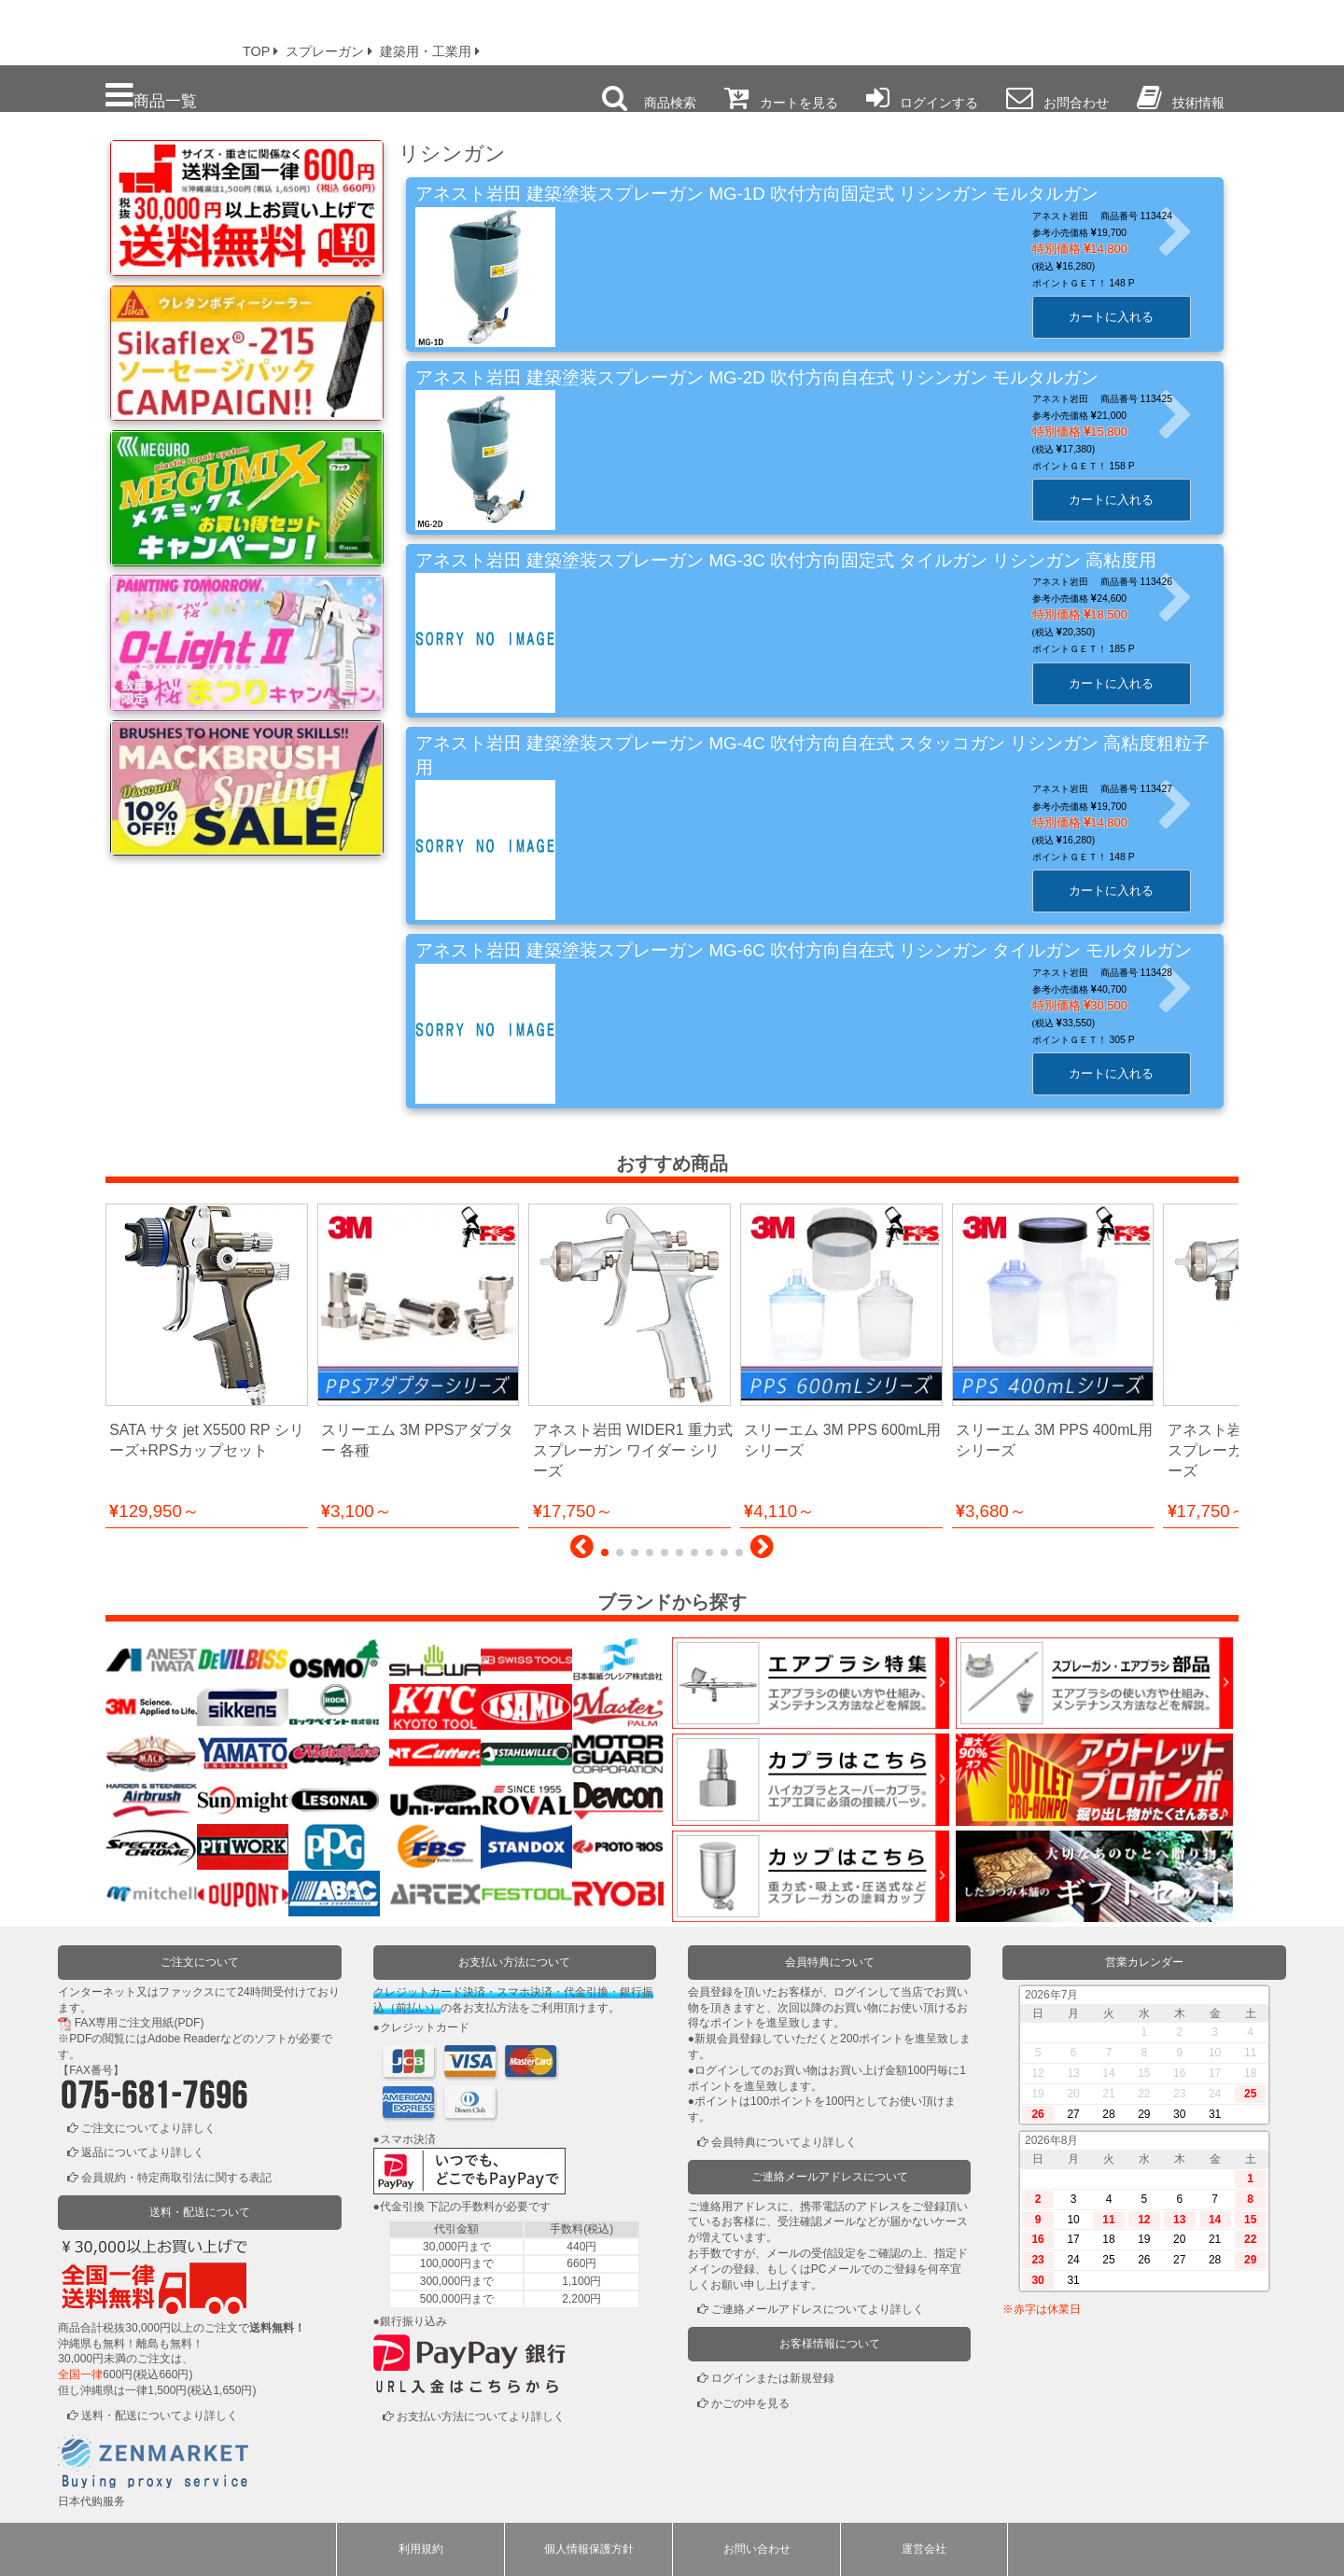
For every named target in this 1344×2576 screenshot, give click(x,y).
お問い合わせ (757, 2548)
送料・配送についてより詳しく (159, 2415)
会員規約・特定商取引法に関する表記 (176, 2177)
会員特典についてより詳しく (784, 2142)
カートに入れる (1118, 317)
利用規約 (421, 2548)
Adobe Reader (183, 2038)
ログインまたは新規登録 (772, 2378)
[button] (582, 1551)
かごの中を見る (750, 2403)
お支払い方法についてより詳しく (481, 2416)
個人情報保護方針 (589, 2548)
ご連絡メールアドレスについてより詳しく (817, 2309)
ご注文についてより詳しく (148, 2128)
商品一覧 (151, 95)
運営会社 (924, 2548)
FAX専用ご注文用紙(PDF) (139, 2022)
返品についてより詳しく (142, 2152)
